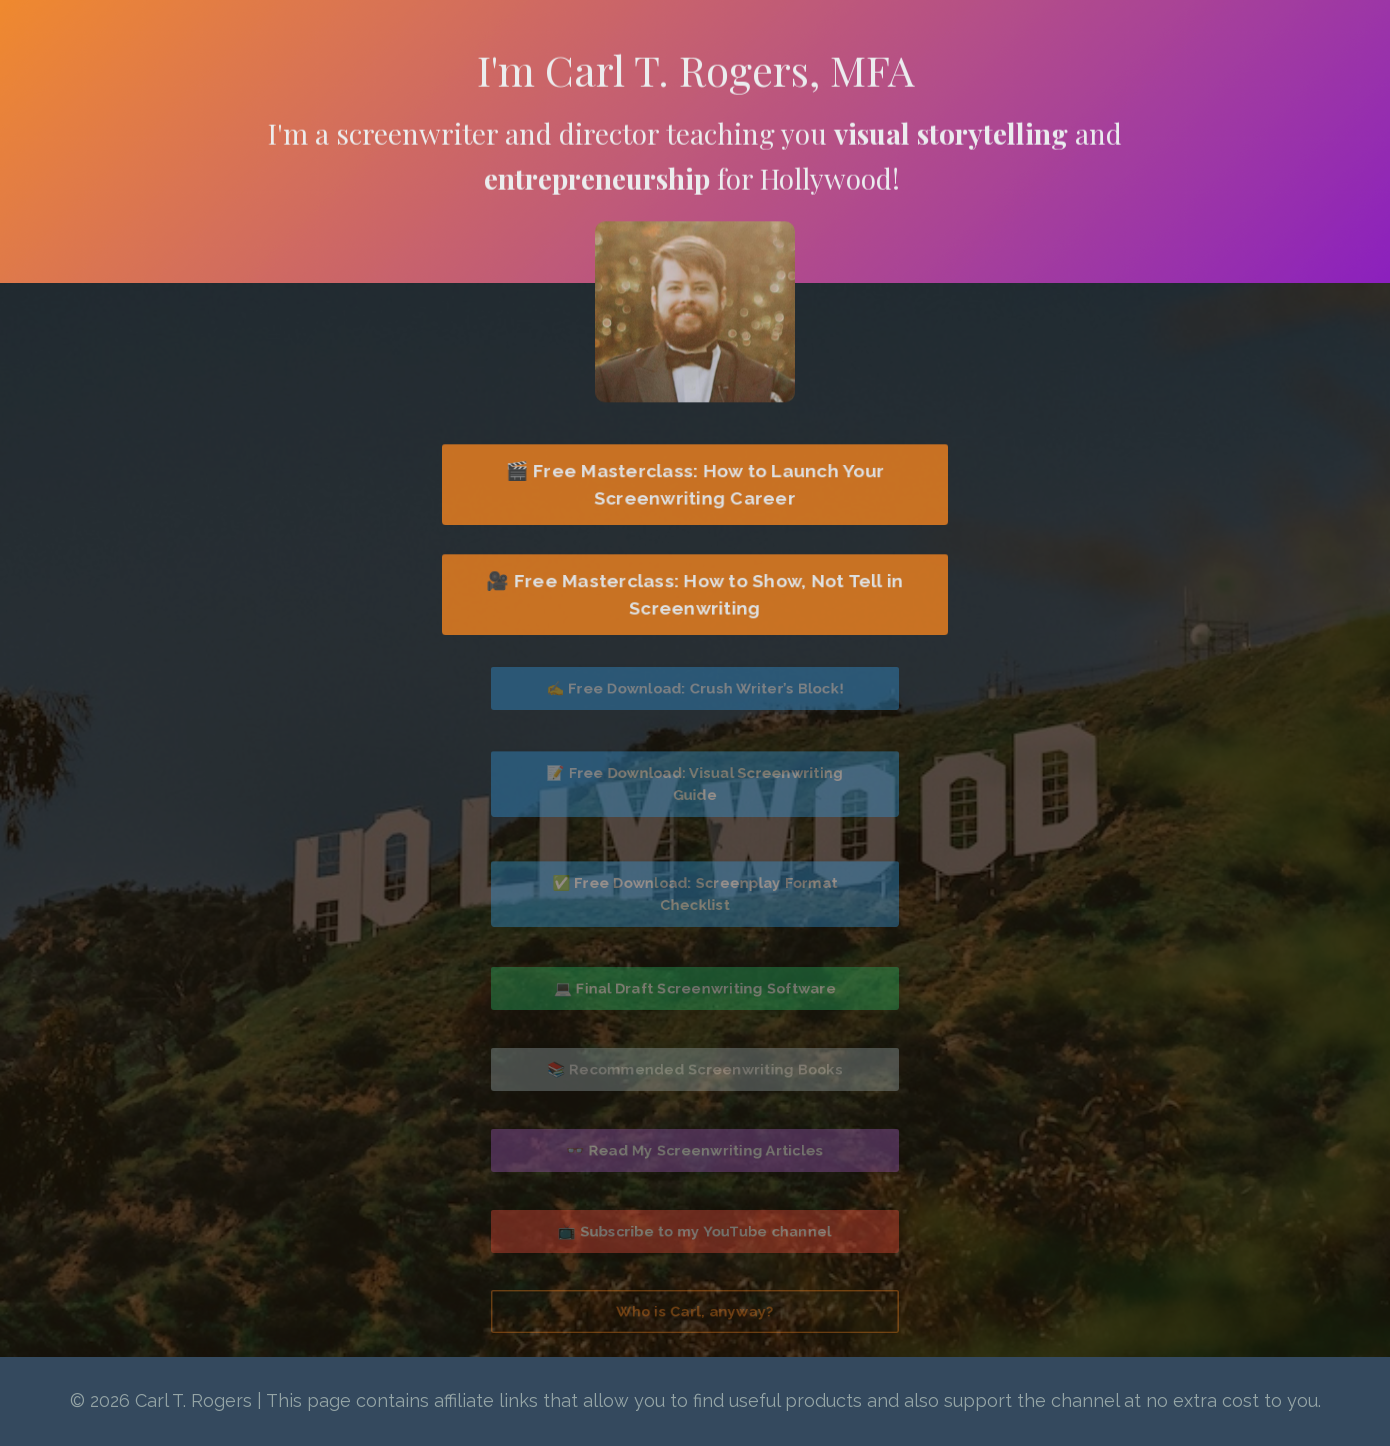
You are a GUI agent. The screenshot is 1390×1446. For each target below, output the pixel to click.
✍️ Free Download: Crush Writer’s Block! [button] (695, 688)
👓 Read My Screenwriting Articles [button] (695, 1149)
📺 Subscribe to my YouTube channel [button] (694, 1230)
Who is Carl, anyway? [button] (695, 1311)
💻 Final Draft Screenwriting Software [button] (695, 988)
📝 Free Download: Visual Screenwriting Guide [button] (695, 783)
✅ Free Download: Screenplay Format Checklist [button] (695, 893)
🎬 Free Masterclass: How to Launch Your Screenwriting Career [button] (694, 484)
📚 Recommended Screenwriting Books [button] (695, 1068)
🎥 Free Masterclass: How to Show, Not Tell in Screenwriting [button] (695, 594)
